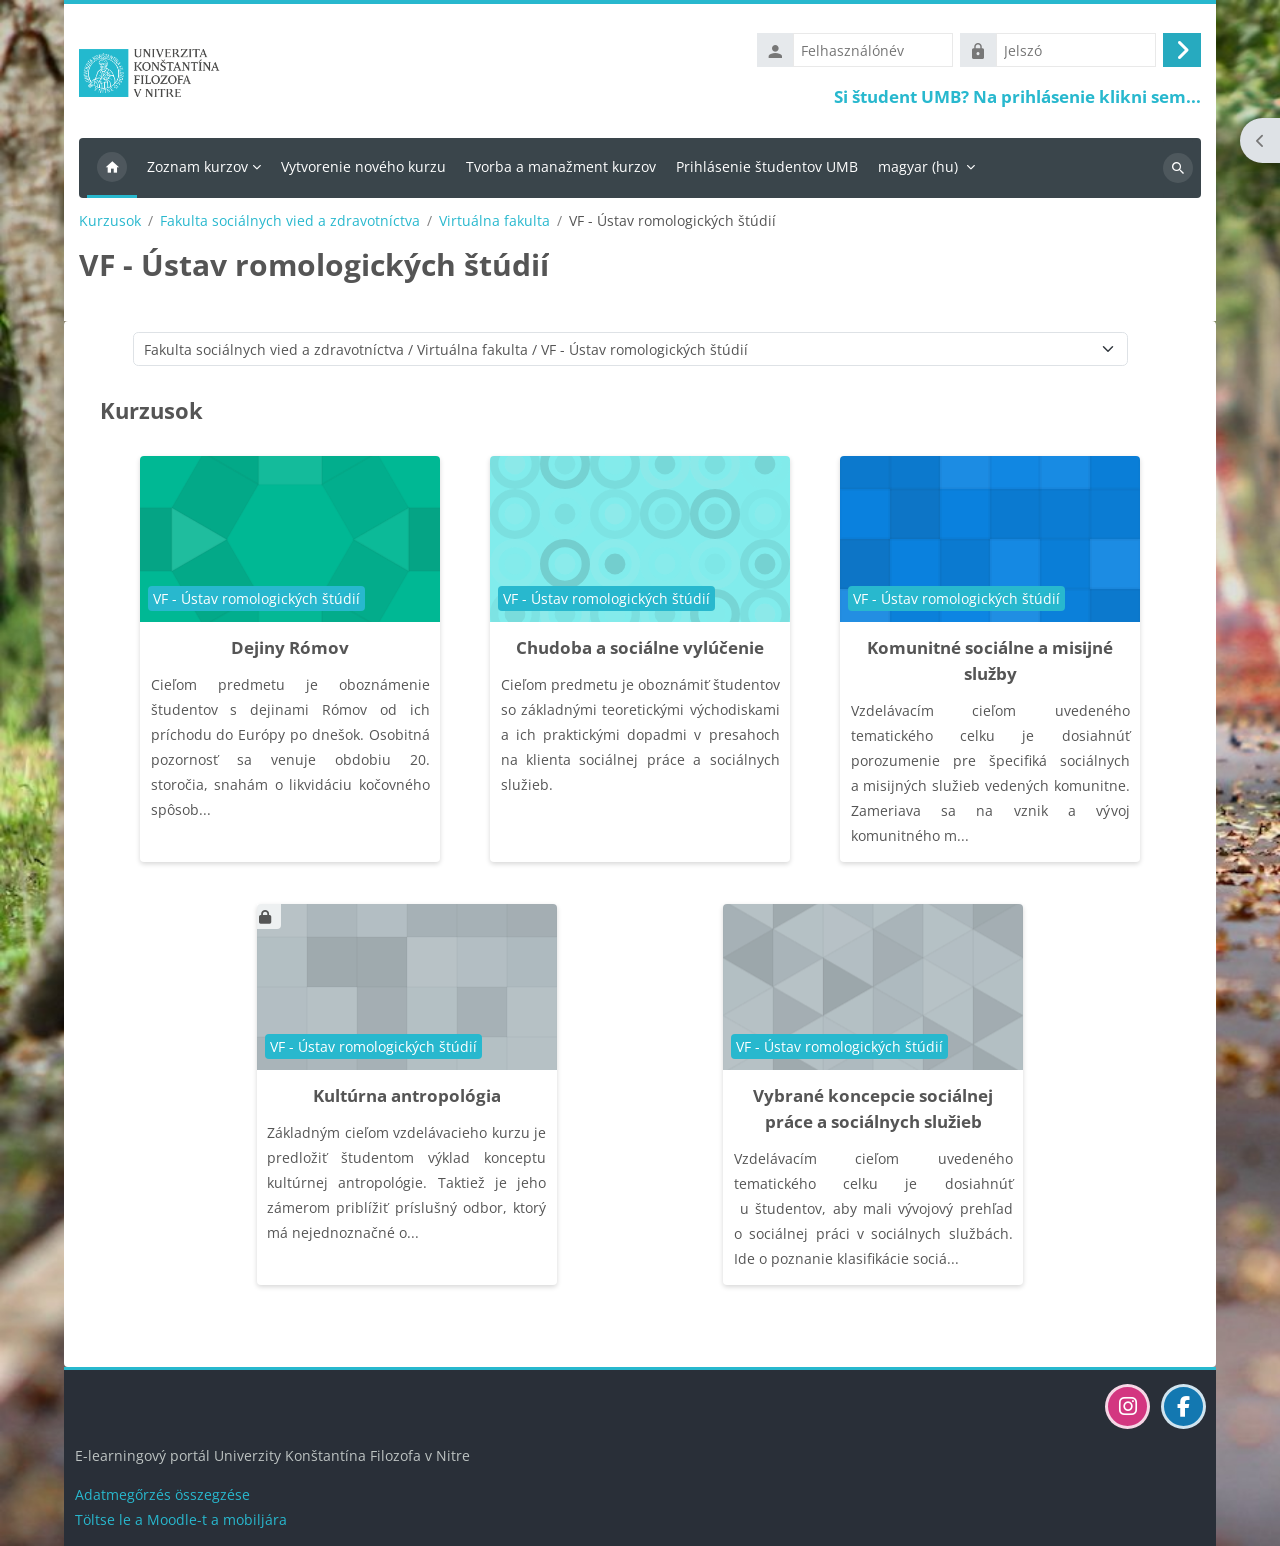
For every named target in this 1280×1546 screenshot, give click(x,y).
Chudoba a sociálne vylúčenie (640, 647)
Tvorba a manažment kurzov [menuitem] (561, 166)
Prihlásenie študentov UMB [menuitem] (767, 166)
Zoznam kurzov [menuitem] (197, 166)
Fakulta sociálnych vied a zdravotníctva (290, 221)
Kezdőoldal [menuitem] (112, 168)
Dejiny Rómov (290, 647)
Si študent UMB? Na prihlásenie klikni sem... (1017, 96)
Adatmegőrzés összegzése (162, 1494)
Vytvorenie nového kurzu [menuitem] (363, 166)
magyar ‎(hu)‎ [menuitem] (918, 166)
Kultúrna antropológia (407, 1095)
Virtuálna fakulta (494, 221)
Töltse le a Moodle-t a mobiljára (181, 1519)
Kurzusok (110, 221)
